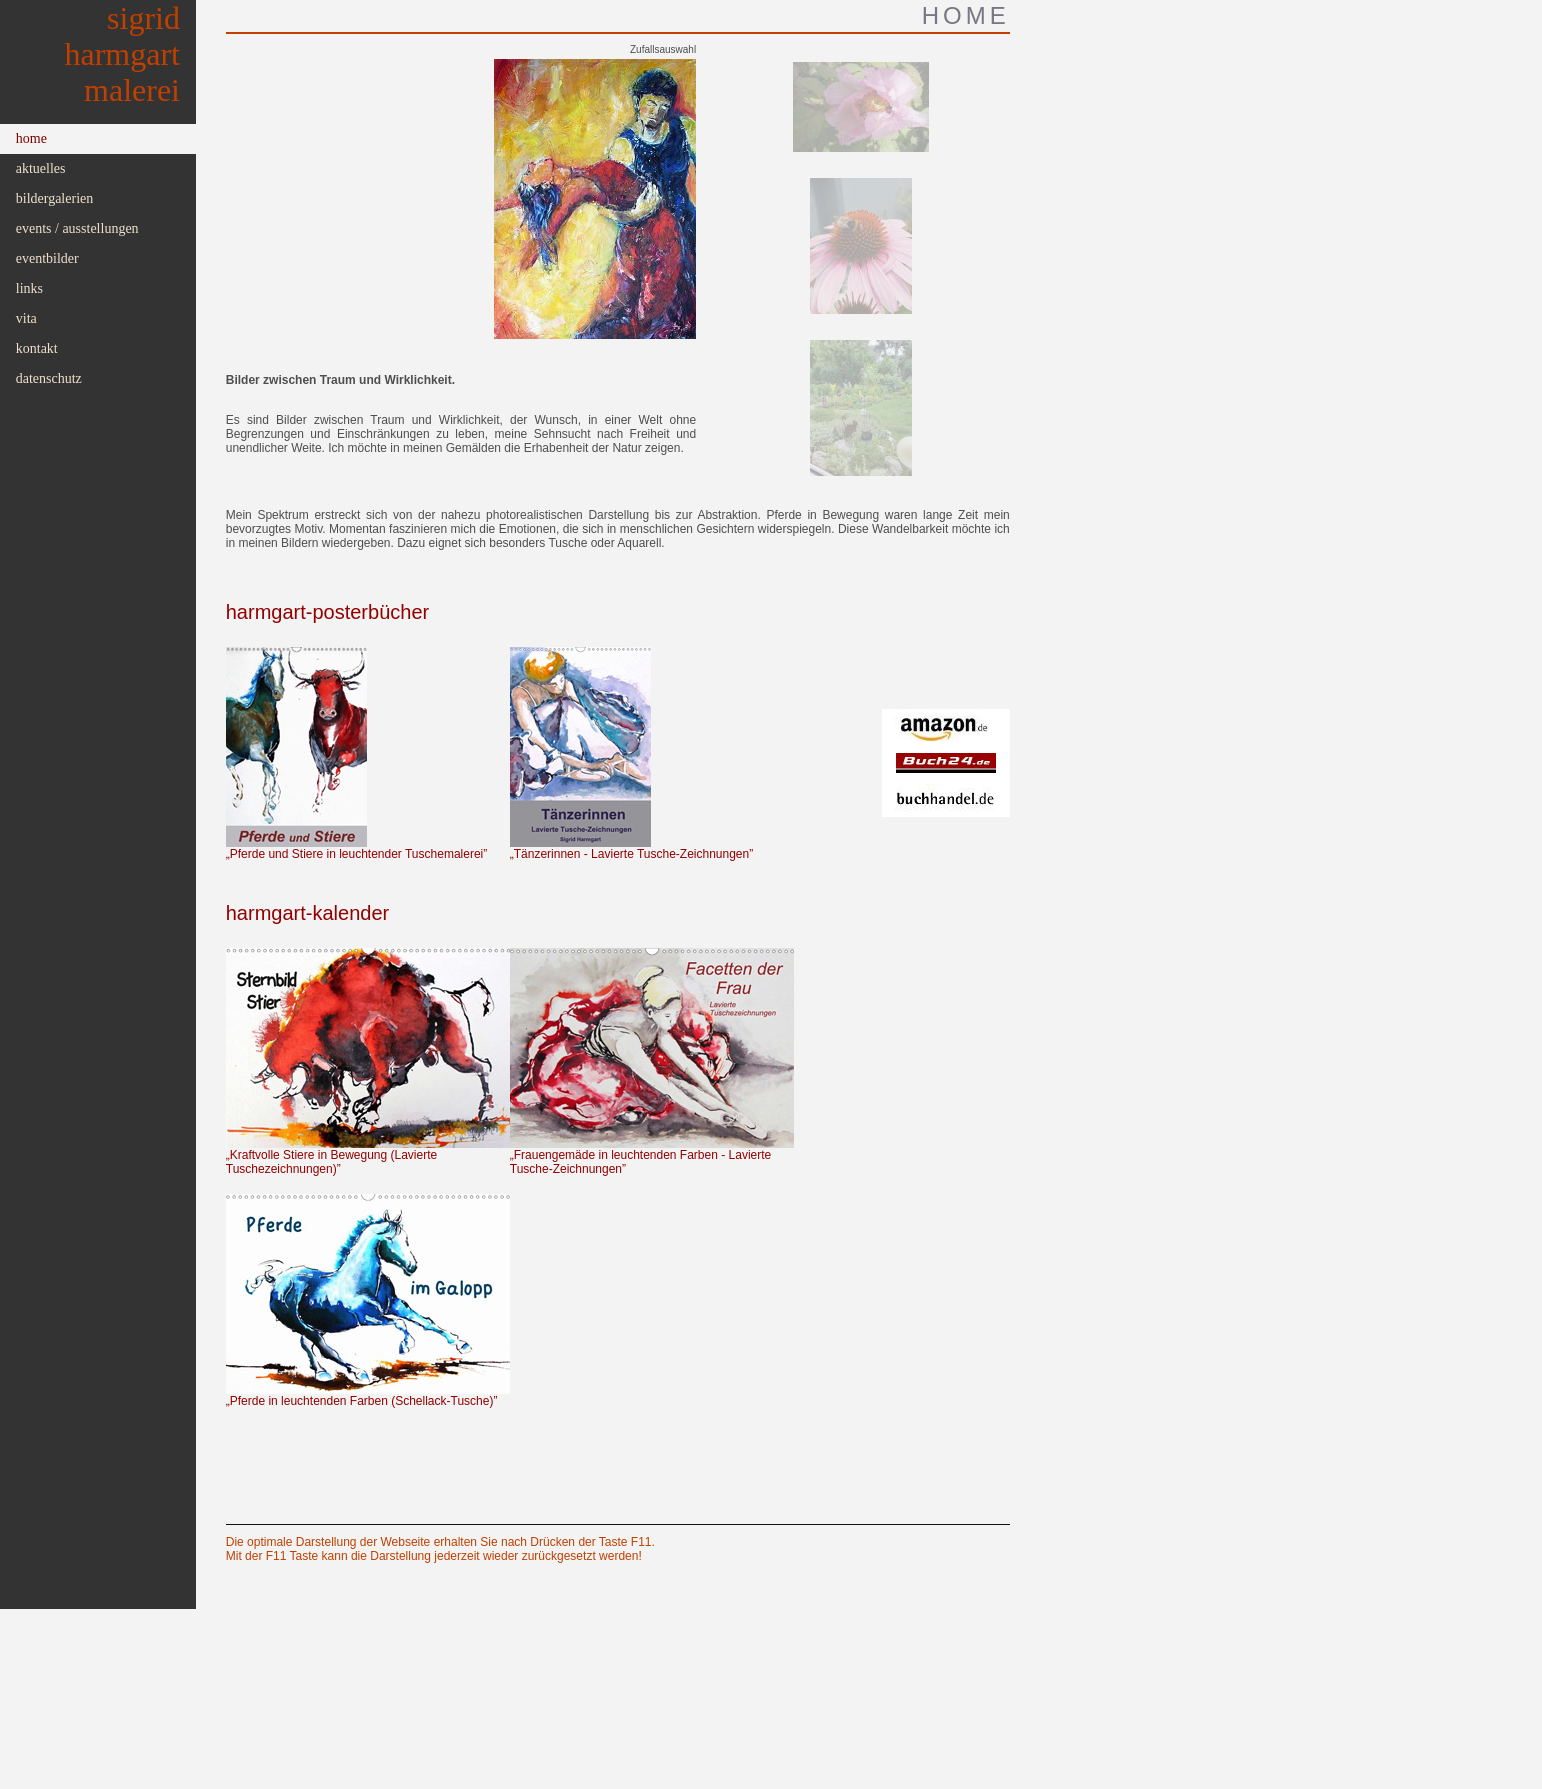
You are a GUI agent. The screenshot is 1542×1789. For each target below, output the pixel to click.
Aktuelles (41, 168)
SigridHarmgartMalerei (123, 54)
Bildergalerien (55, 198)
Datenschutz (49, 378)
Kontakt (37, 348)
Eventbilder (47, 258)
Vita (26, 318)
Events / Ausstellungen (77, 228)
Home (31, 138)
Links (29, 288)
